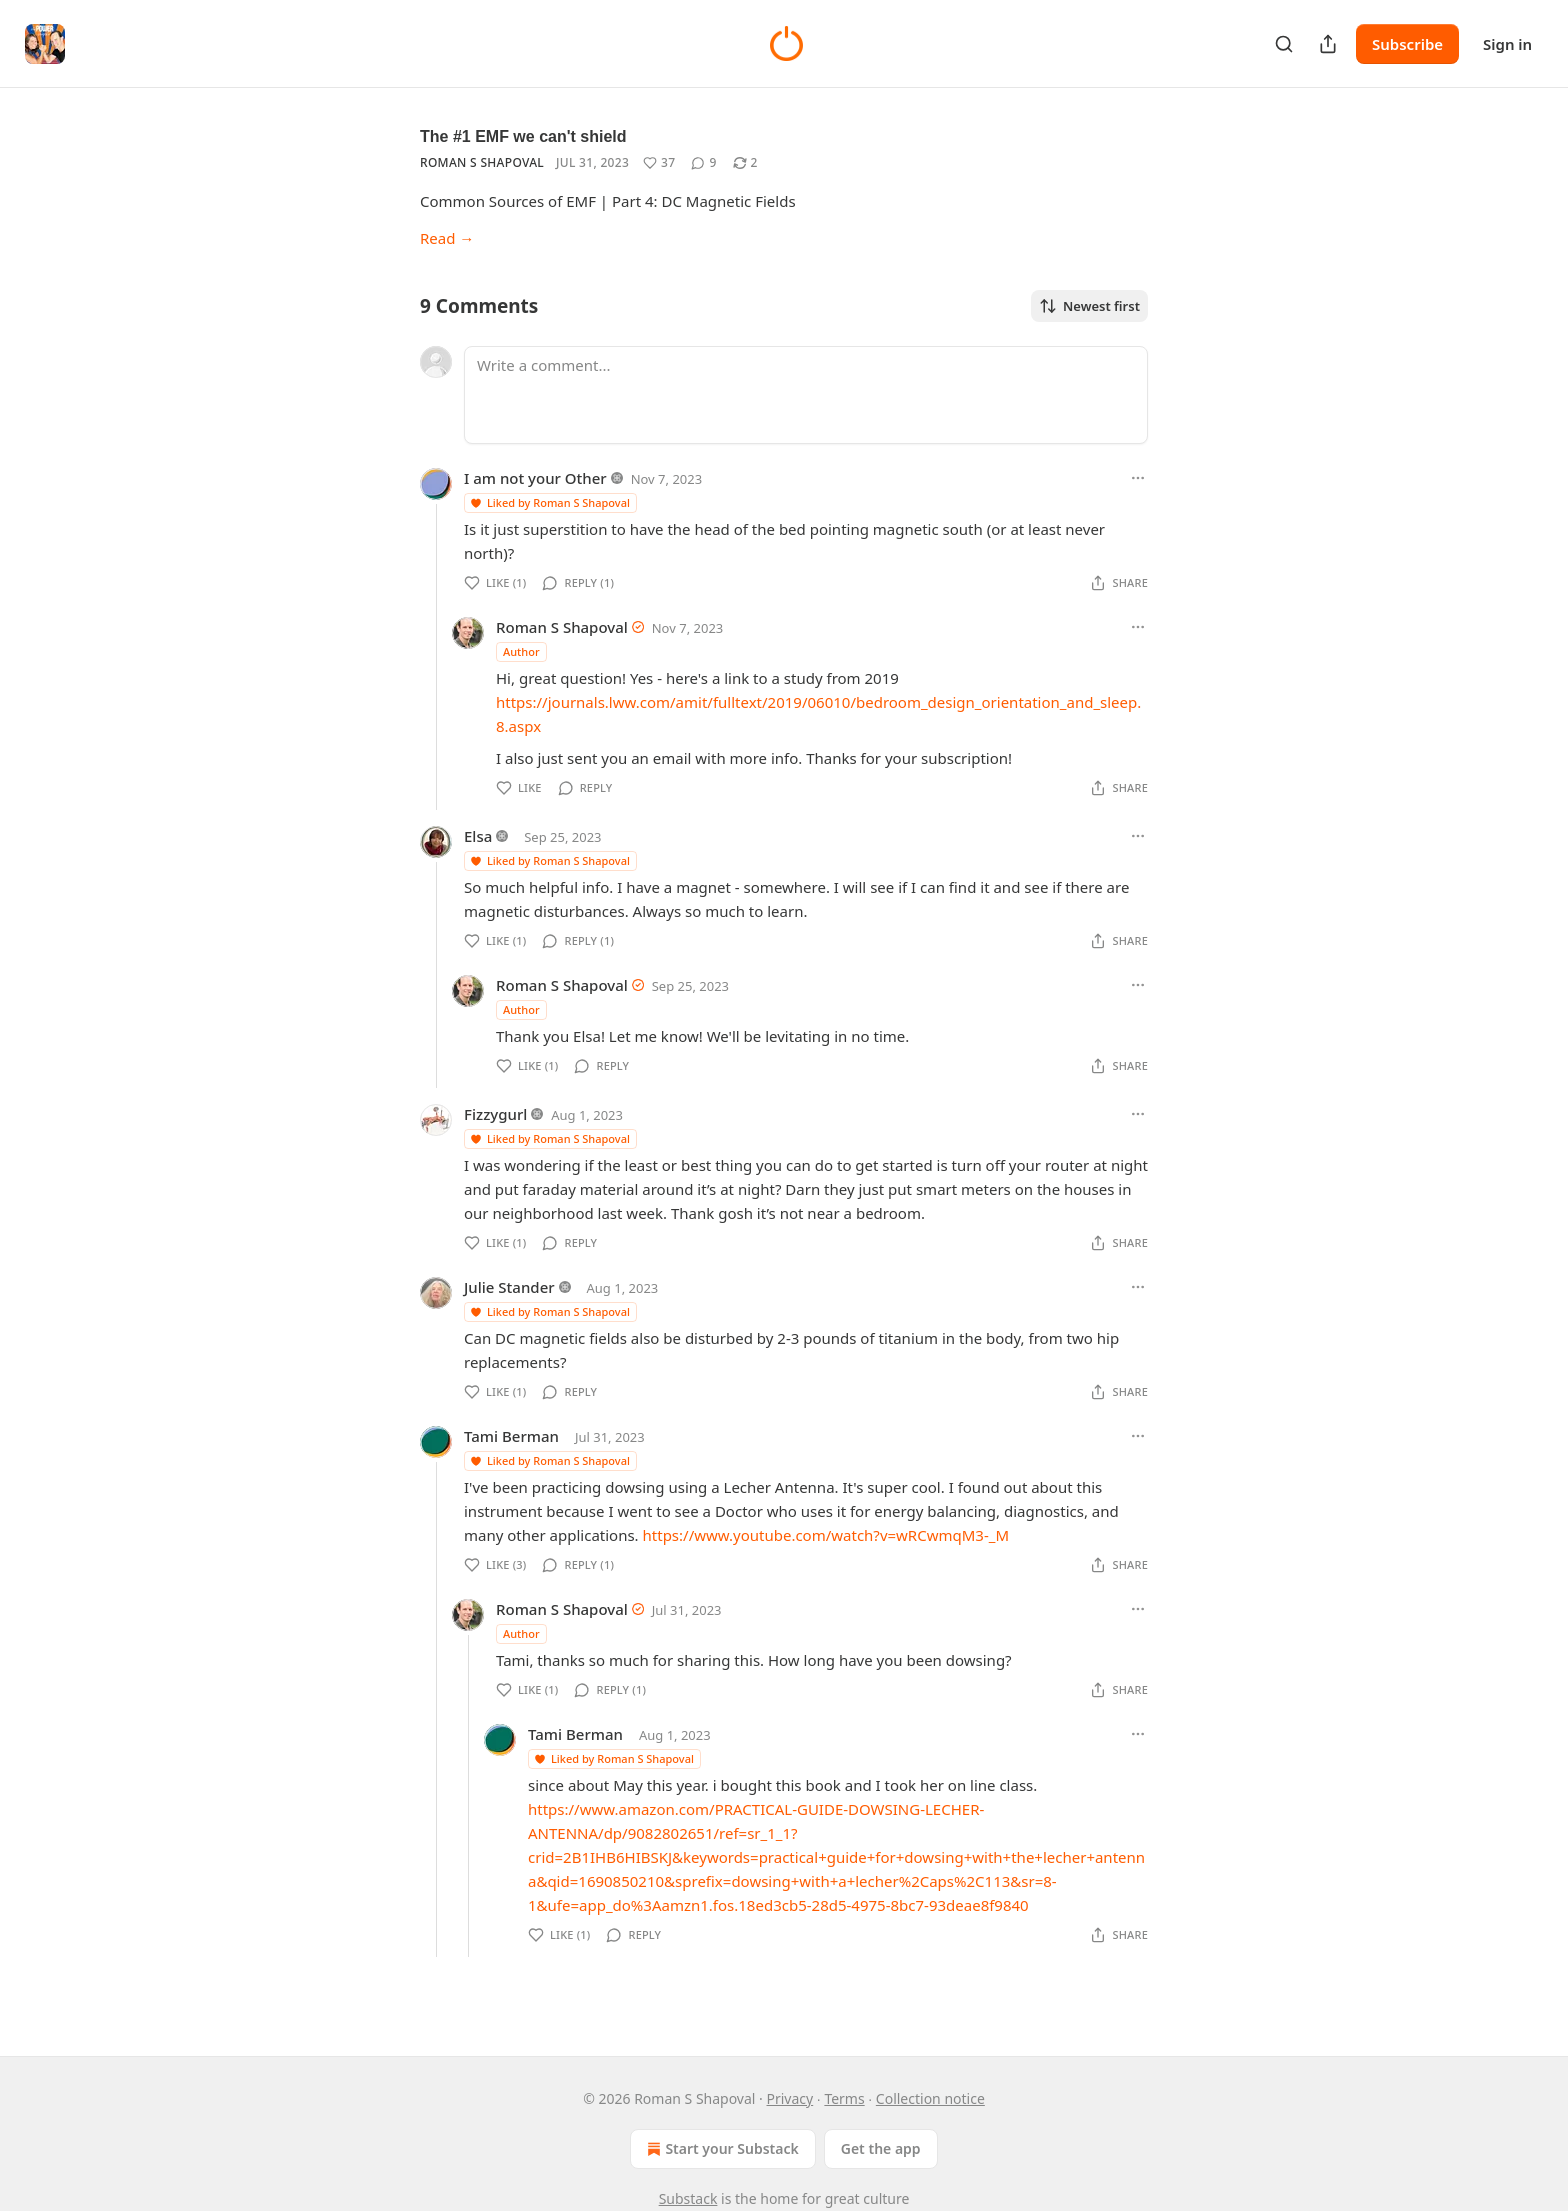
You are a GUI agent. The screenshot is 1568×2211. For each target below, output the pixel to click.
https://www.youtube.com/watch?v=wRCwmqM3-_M (826, 1535)
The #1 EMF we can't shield (523, 136)
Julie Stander (509, 1287)
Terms (844, 2098)
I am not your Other (535, 478)
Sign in (1507, 44)
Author (521, 651)
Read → (447, 238)
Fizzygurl (495, 1114)
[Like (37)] (659, 163)
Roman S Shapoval (482, 162)
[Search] (1284, 44)
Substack (688, 2198)
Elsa (478, 836)
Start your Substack (720, 2149)
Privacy (790, 2098)
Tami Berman (511, 1436)
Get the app (881, 2148)
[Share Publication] (1328, 44)
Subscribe (1407, 44)
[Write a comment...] (806, 395)
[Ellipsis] (1138, 478)
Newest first (1089, 306)
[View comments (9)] (703, 163)
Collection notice (930, 2098)
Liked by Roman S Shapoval (549, 502)
